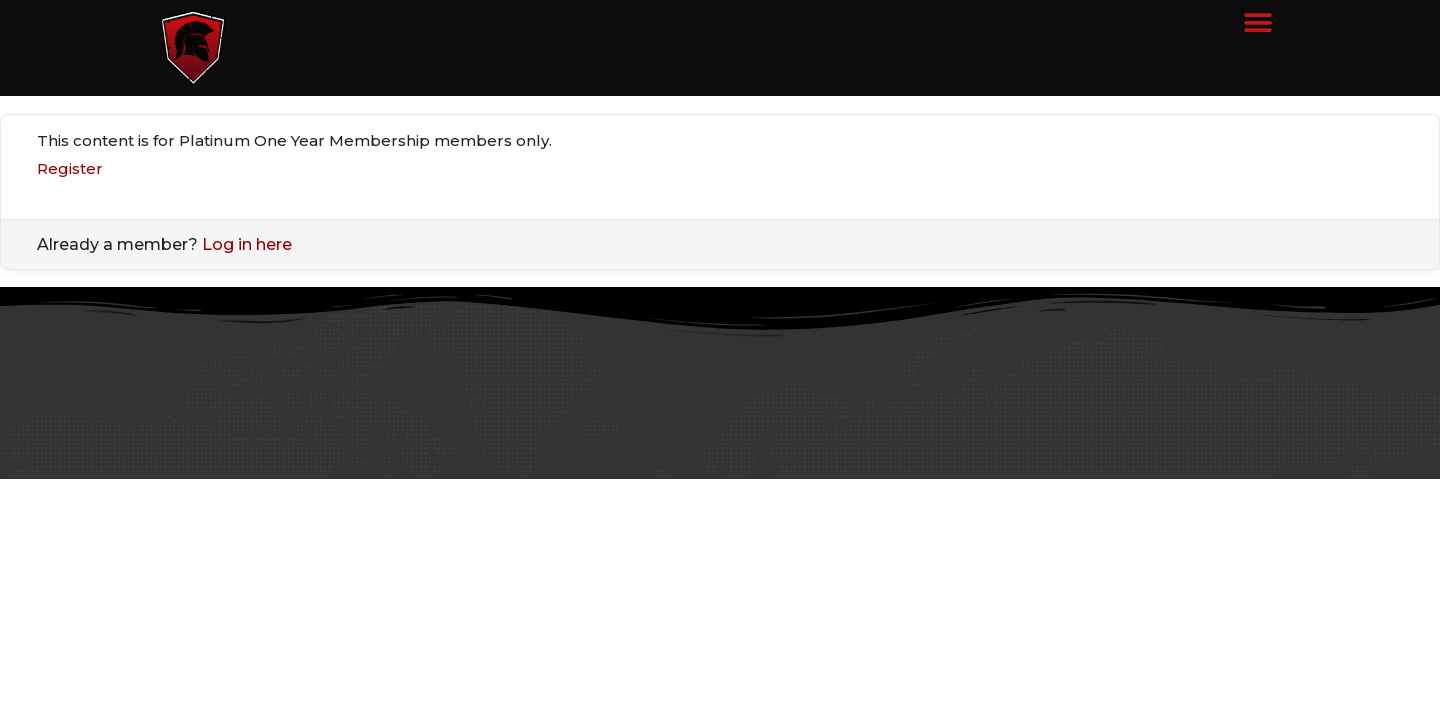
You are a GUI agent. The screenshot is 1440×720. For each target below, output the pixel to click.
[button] (1257, 22)
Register (70, 168)
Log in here (247, 244)
